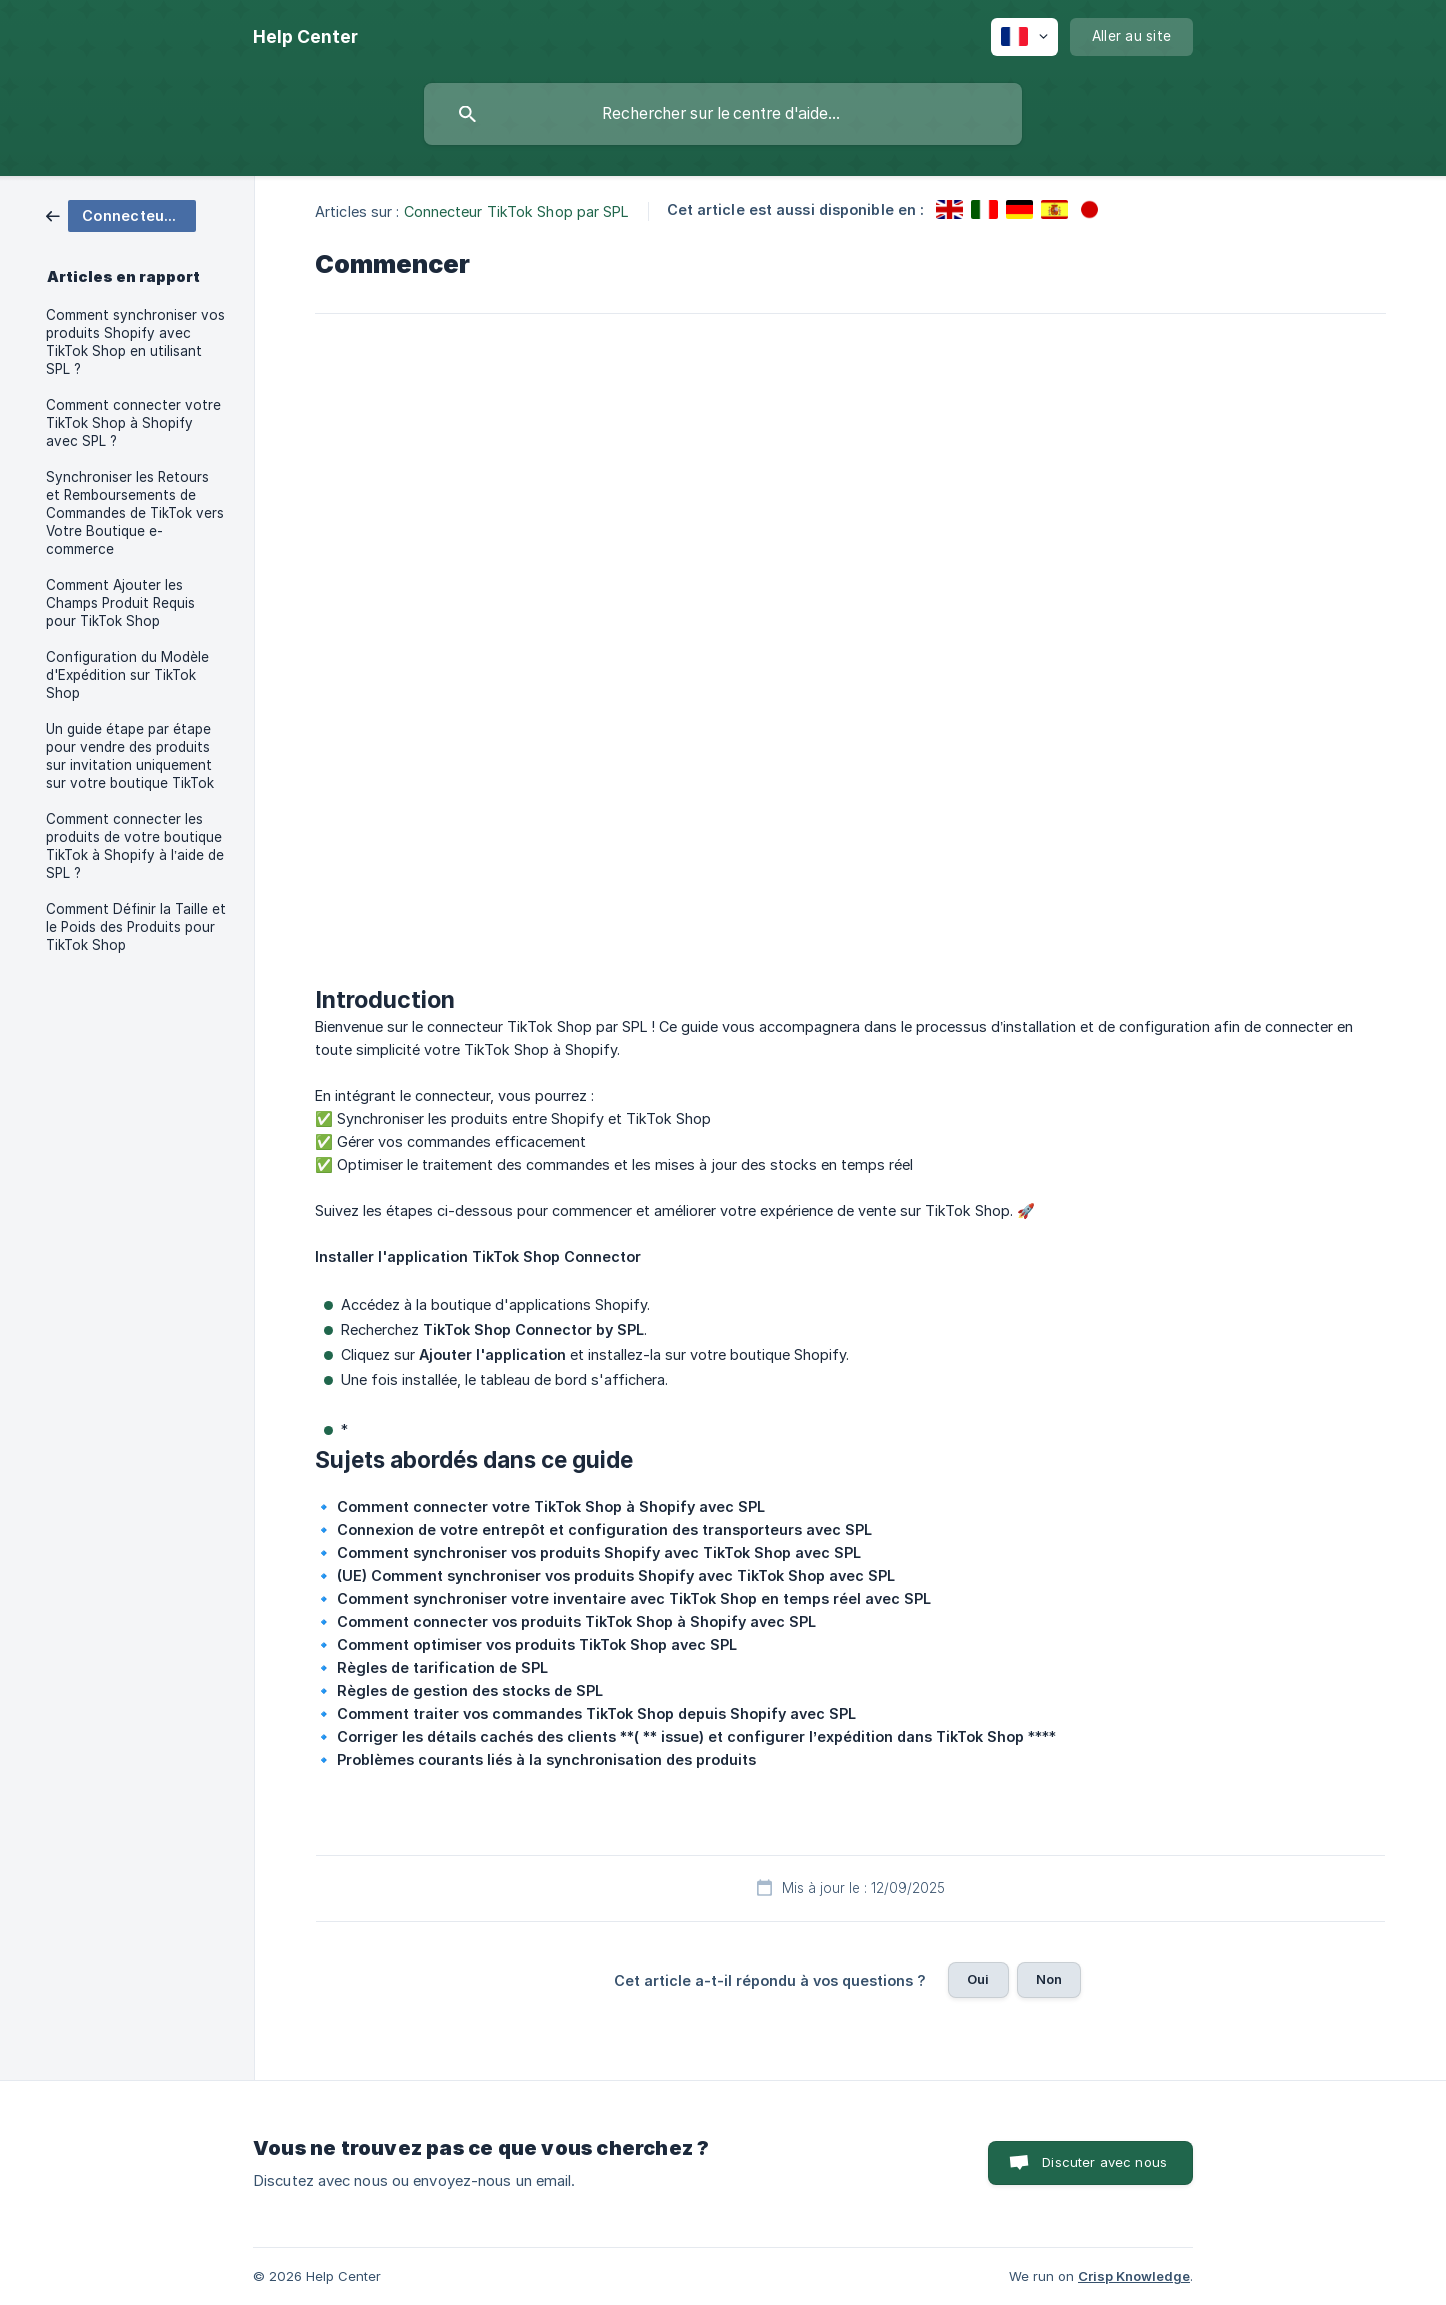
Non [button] (1049, 1979)
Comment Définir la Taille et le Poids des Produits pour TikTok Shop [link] (136, 927)
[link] (121, 214)
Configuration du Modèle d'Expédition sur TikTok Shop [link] (127, 675)
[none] (305, 37)
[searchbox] (723, 114)
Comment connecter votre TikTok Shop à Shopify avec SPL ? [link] (133, 423)
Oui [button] (978, 1979)
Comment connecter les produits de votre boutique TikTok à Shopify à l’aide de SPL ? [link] (135, 846)
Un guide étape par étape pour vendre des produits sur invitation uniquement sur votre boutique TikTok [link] (130, 756)
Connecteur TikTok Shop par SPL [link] (517, 211)
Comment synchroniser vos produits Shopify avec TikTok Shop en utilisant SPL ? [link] (135, 342)
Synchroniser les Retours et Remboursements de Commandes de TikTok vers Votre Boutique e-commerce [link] (135, 513)
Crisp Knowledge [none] (1134, 2276)
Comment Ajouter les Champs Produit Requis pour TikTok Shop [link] (120, 603)
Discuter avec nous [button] (1104, 2162)
